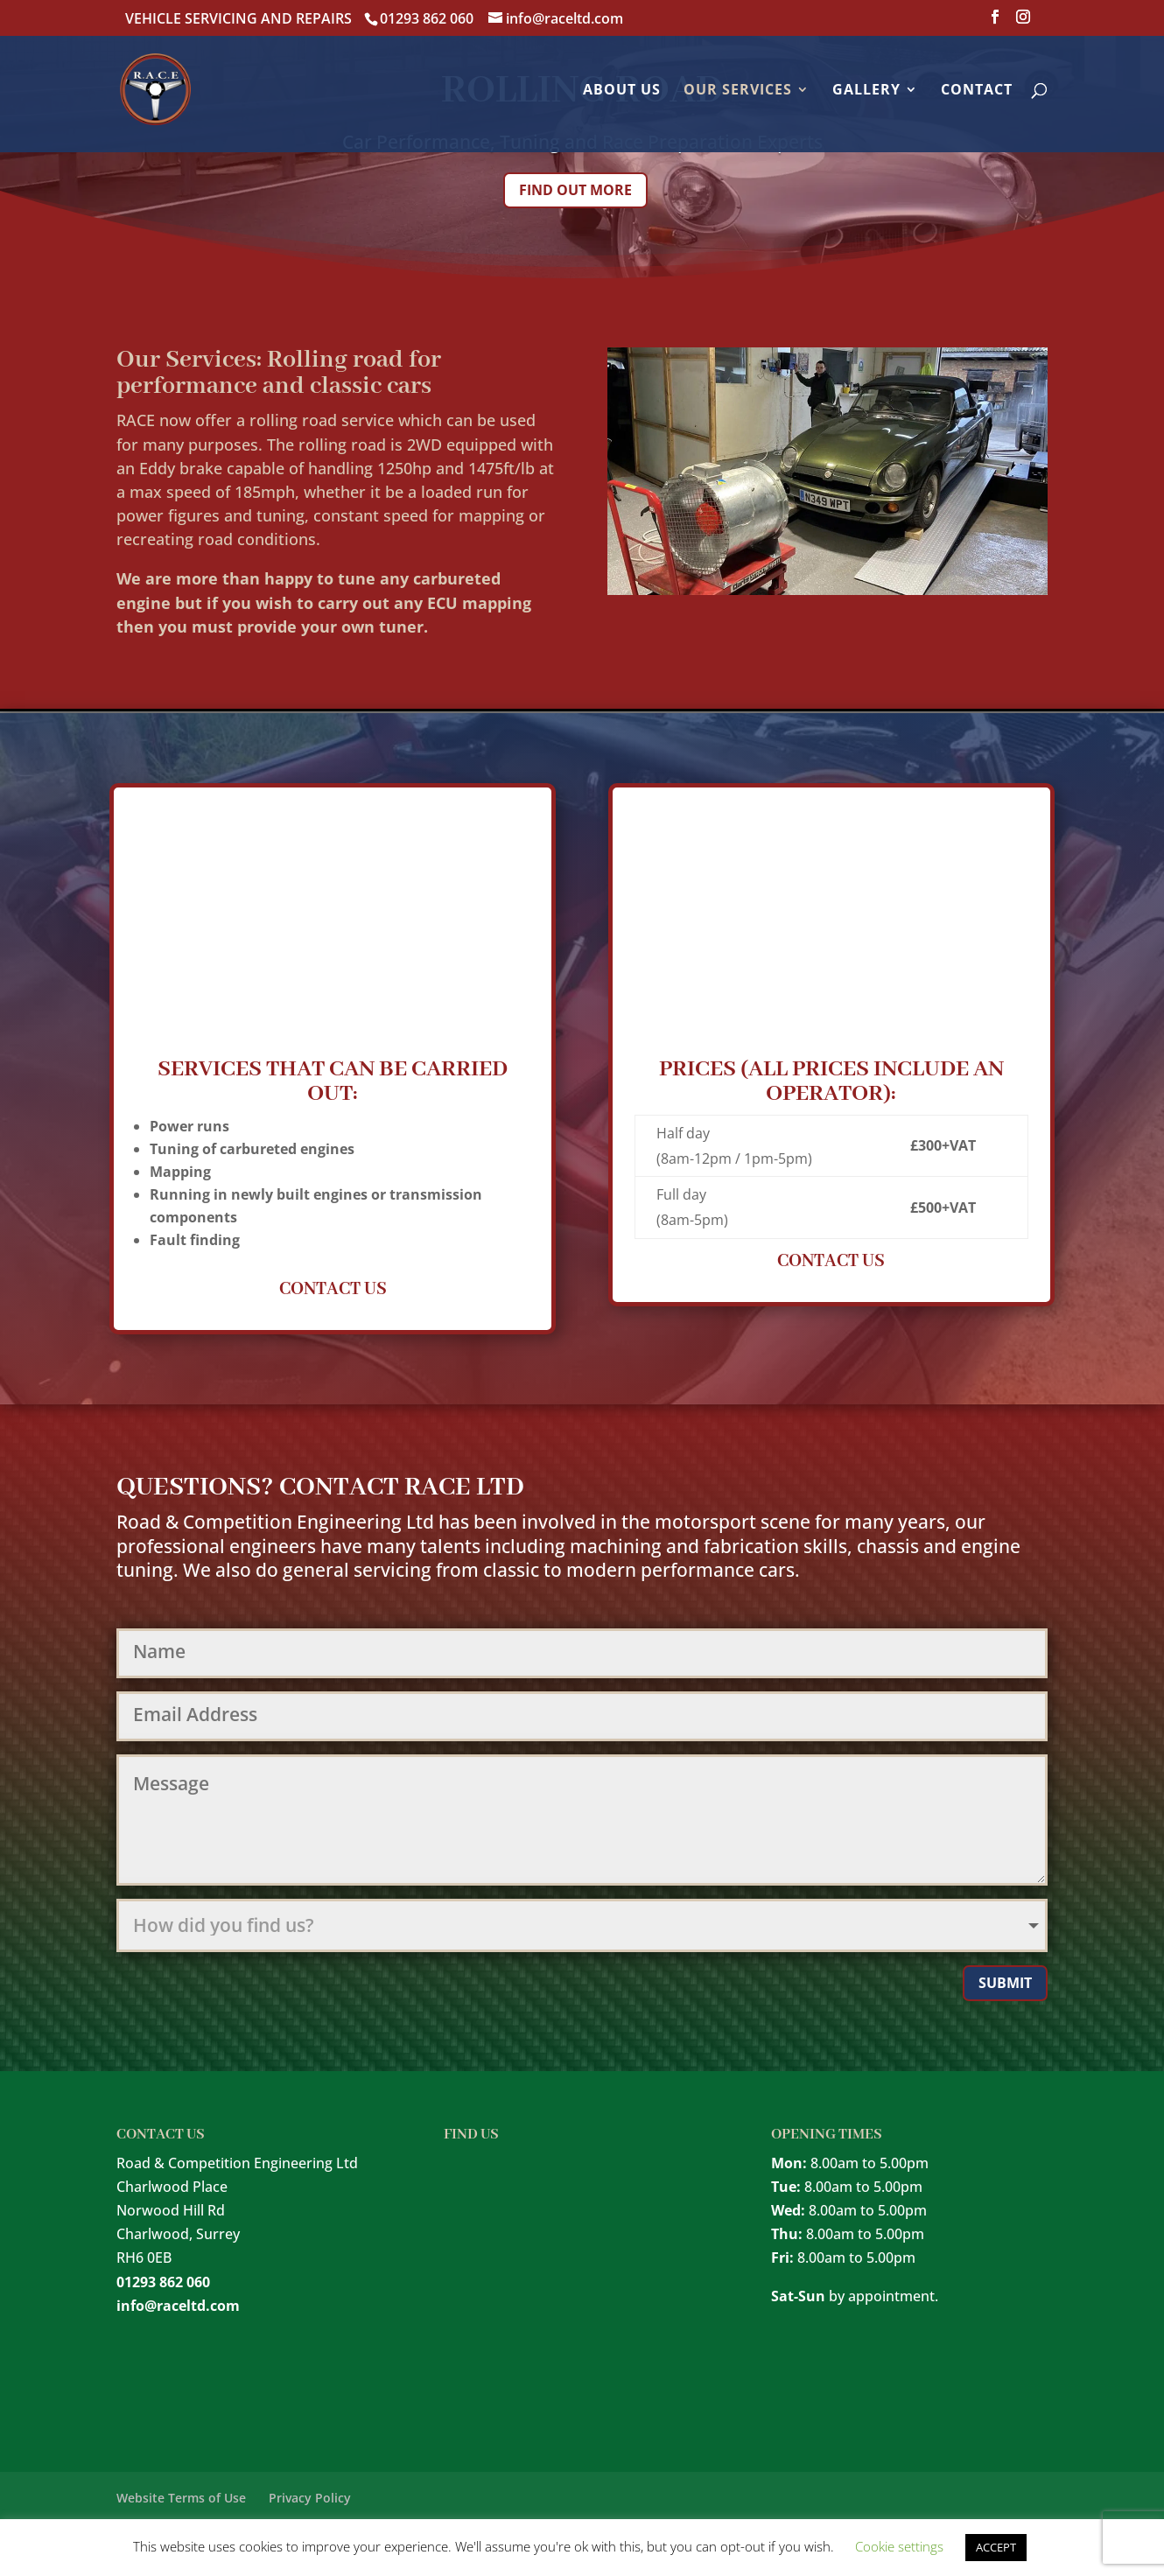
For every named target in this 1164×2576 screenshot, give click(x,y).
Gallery (866, 91)
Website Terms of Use (181, 2497)
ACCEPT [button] (996, 2547)
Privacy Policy (310, 2497)
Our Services (738, 91)
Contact (977, 91)
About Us (622, 91)
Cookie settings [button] (899, 2546)
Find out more (575, 190)
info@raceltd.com (178, 2305)
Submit (1005, 1982)
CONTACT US (333, 1289)
